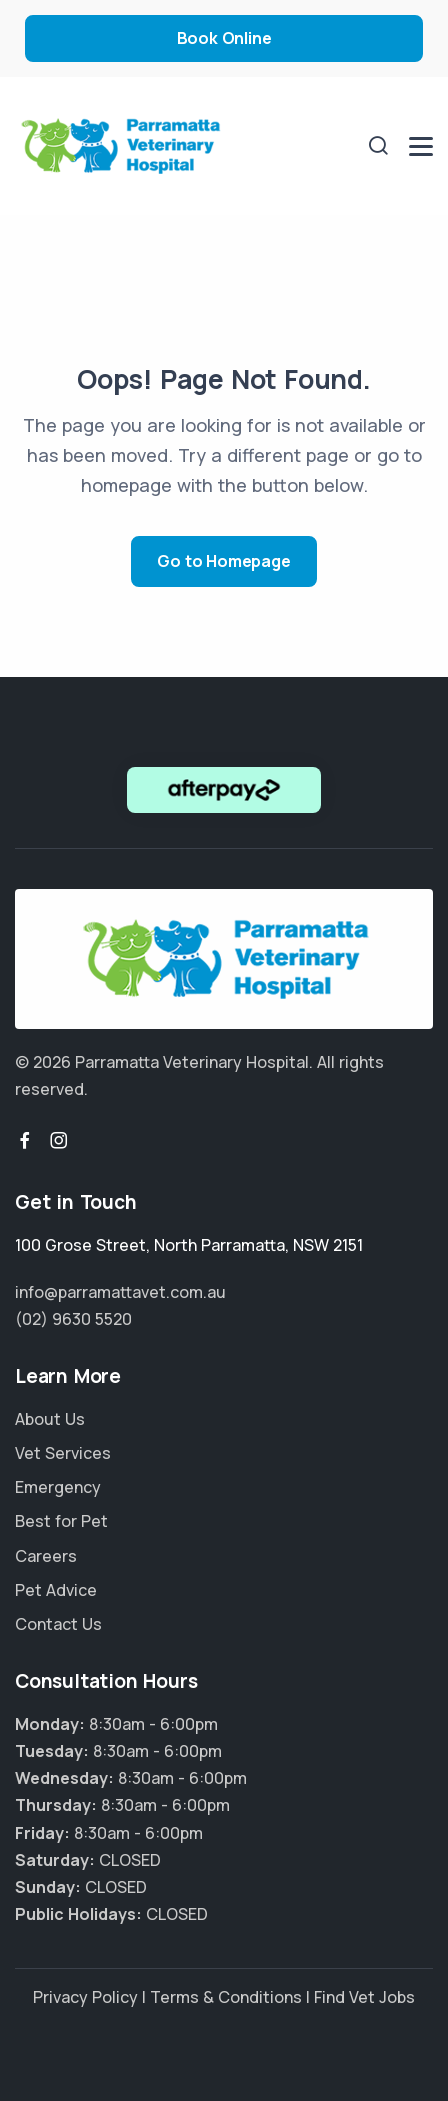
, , (189, 1245)
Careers (46, 1556)
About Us (50, 1419)
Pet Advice (56, 1590)
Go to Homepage (223, 561)
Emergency (58, 1487)
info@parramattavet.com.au (120, 1292)
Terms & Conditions (226, 1997)
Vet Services (63, 1453)
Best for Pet (61, 1521)
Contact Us (58, 1624)
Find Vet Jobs (364, 1997)
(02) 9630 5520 (73, 1319)
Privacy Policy (85, 1997)
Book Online (224, 38)
